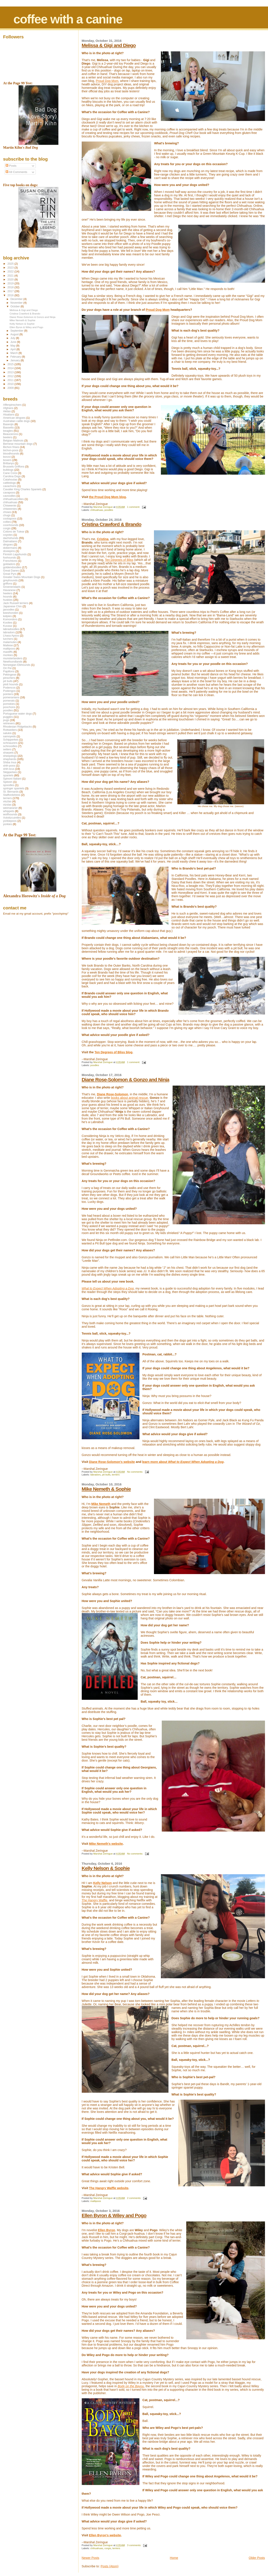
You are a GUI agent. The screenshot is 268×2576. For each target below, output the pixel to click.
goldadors (9, 564)
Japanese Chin (12, 606)
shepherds (9, 759)
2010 (10, 384)
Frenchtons (10, 560)
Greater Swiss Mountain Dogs (21, 577)
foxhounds (9, 557)
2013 (10, 372)
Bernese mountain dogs (18, 443)
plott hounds (10, 684)
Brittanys (8, 463)
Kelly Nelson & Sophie (106, 1868)
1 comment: (134, 507)
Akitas (7, 411)
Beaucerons (10, 434)
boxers (7, 460)
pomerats (9, 700)
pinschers (9, 677)
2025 (10, 263)
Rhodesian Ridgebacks (17, 726)
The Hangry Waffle (94, 1900)
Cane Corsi (10, 473)
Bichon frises (11, 447)
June (13, 342)
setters (7, 749)
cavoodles (9, 495)
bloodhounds (11, 453)
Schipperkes (10, 739)
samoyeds (9, 736)
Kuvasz (7, 625)
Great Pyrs (9, 573)
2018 (10, 287)
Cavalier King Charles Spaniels (22, 489)
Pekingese (9, 674)
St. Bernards (11, 791)
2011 (10, 380)
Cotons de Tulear (13, 531)
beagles (8, 430)
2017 (10, 291)
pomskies (9, 703)
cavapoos (9, 492)
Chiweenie (9, 505)
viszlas (7, 801)
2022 (10, 271)
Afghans (8, 408)
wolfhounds (10, 814)
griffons (7, 583)
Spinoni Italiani (12, 778)
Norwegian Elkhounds (16, 664)
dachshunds (10, 538)
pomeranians (11, 697)
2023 (10, 267)
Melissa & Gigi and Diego (109, 45)
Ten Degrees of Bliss (119, 560)
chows (7, 512)
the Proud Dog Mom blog (107, 497)
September (17, 330)
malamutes (10, 642)
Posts (11, 165)
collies (7, 521)
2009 (10, 387)
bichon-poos (10, 450)
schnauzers (10, 742)
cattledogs (9, 482)
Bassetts (8, 427)
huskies (8, 599)
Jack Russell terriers (15, 603)
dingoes (8, 544)
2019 (10, 283)
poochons (9, 707)
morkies (8, 655)
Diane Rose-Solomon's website (112, 1462)
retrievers (9, 723)
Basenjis (8, 424)
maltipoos (95, 2201)
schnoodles (10, 746)
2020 (10, 279)
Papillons (8, 671)
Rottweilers (10, 729)
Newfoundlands (12, 661)
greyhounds (10, 580)
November (16, 302)
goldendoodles (12, 567)
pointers (8, 694)
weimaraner (10, 807)
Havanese (9, 590)
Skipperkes (10, 772)
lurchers (8, 638)
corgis (107, 2548)
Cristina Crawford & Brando (111, 524)
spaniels (8, 775)
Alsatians (8, 414)
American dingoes (14, 417)
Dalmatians (10, 541)
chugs (6, 515)
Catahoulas (10, 479)
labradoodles (11, 629)
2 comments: (134, 2198)
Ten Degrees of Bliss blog (113, 1052)
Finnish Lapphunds (15, 554)
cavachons (9, 486)
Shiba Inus (9, 762)
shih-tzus (8, 768)
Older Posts (257, 2558)
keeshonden (10, 612)
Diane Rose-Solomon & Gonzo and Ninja (125, 1079)
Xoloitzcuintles (12, 817)
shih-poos (9, 765)
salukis (7, 733)
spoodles (8, 785)
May (13, 345)
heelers (7, 593)
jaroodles (8, 609)
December (16, 299)
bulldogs (8, 469)
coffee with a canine (67, 19)
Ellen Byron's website (105, 2535)
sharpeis (8, 752)
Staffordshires (11, 794)
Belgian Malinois (13, 440)
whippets (8, 811)
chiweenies (10, 508)
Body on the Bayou (131, 2386)
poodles (108, 510)
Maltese (8, 645)
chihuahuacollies (13, 499)
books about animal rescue (129, 1097)
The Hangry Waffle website (108, 2188)
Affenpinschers (12, 404)
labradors (95, 1474)
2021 (10, 275)
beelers (7, 437)
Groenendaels (12, 586)
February (16, 356)
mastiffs (8, 651)
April (13, 349)
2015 (10, 364)
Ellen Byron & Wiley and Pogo (114, 2215)
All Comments (16, 172)
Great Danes (11, 570)
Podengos (9, 690)
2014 (10, 368)
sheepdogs (10, 755)
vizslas (7, 804)
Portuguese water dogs (17, 713)
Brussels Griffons (13, 466)
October (15, 306)
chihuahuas (96, 510)
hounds (7, 596)
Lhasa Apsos (11, 635)
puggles (8, 716)
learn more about (183, 1462)
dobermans (10, 547)
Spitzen (7, 781)
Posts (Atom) (110, 2566)
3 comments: (134, 2545)
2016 (10, 295)
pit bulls (106, 1474)
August (15, 334)
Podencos (9, 687)
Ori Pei (7, 668)
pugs (6, 720)
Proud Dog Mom (107, 81)
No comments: (135, 1471)
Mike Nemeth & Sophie (106, 1489)
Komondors (10, 619)
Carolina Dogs (12, 476)
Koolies (7, 622)
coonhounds (10, 525)
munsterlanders (12, 658)
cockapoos (9, 518)
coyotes (8, 534)
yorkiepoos (9, 820)
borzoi (7, 456)
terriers (116, 1474)
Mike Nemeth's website (106, 1843)
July (13, 338)
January (15, 360)
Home (174, 2558)
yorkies (7, 824)
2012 (10, 376)
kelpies (7, 616)
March (14, 353)
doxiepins (9, 551)
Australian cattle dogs (16, 421)
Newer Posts (90, 2558)
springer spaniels (13, 788)
